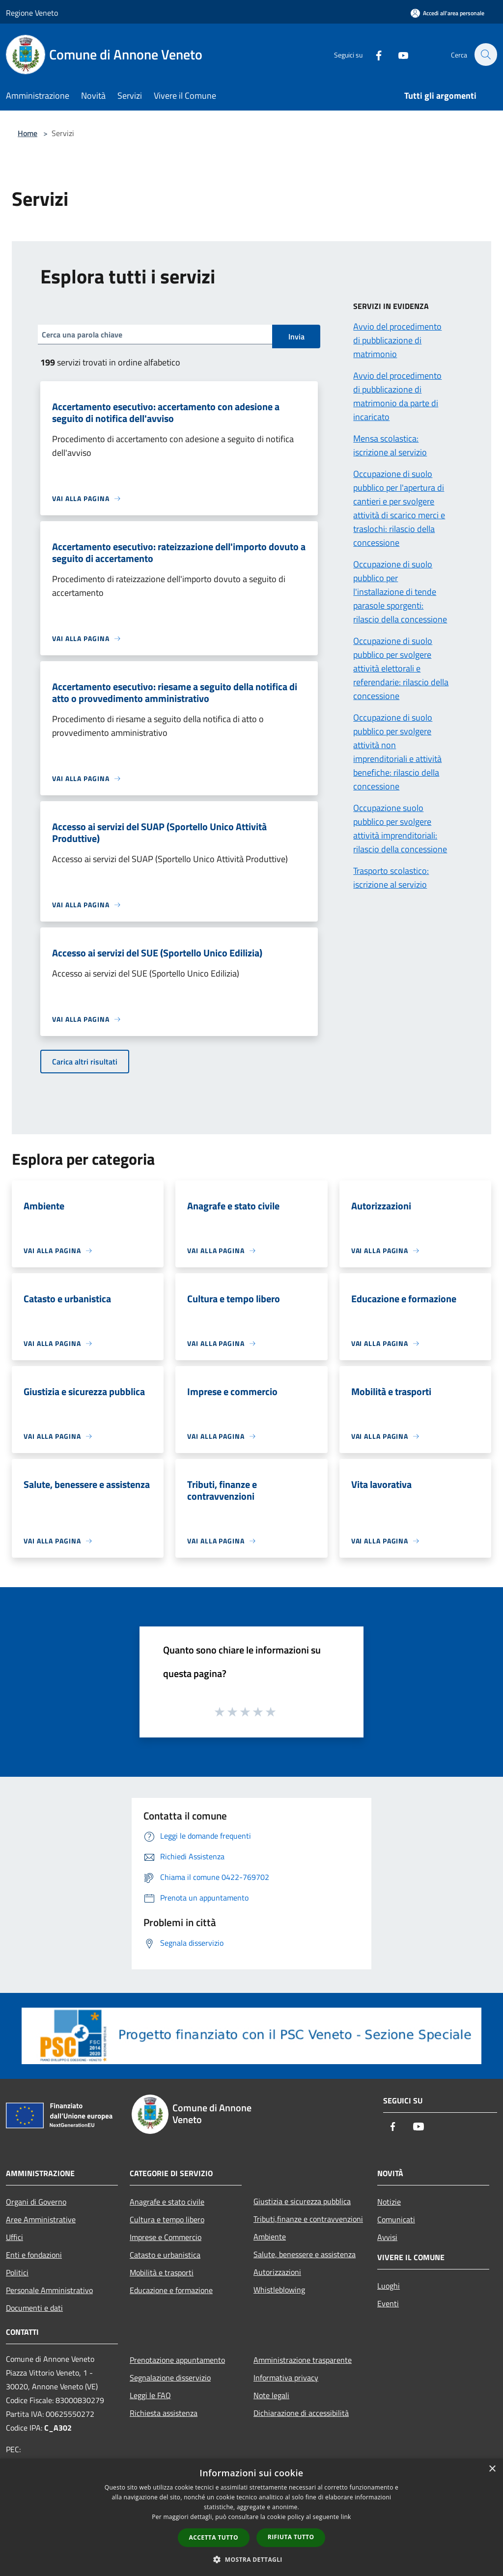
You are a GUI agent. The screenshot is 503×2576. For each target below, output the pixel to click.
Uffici (14, 2237)
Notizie (389, 2202)
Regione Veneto (32, 13)
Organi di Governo (36, 2202)
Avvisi (387, 2237)
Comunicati (396, 2219)
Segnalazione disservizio (170, 2377)
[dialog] (251, 2517)
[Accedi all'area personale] (447, 13)
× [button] (492, 2469)
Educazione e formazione (171, 2290)
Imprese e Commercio (165, 2237)
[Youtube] (398, 54)
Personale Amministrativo (49, 2290)
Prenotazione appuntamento (177, 2360)
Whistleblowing (279, 2290)
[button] (251, 2559)
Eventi (388, 2303)
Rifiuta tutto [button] (291, 2537)
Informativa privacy (285, 2377)
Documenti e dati (34, 2308)
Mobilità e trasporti (162, 2272)
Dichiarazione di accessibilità (301, 2413)
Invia (296, 336)
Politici (17, 2272)
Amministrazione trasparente (302, 2360)
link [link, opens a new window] (346, 2517)
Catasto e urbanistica (165, 2255)
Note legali (271, 2395)
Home (27, 133)
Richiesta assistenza (163, 2413)
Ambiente (269, 2236)
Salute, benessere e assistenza (304, 2254)
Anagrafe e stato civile (167, 2202)
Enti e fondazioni (34, 2255)
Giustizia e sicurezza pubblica (302, 2201)
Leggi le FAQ (150, 2395)
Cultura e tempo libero (167, 2219)
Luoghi (388, 2286)
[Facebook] (373, 54)
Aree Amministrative (41, 2219)
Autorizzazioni (277, 2272)
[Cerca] (485, 54)
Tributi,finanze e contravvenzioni (308, 2219)
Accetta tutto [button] (213, 2537)
